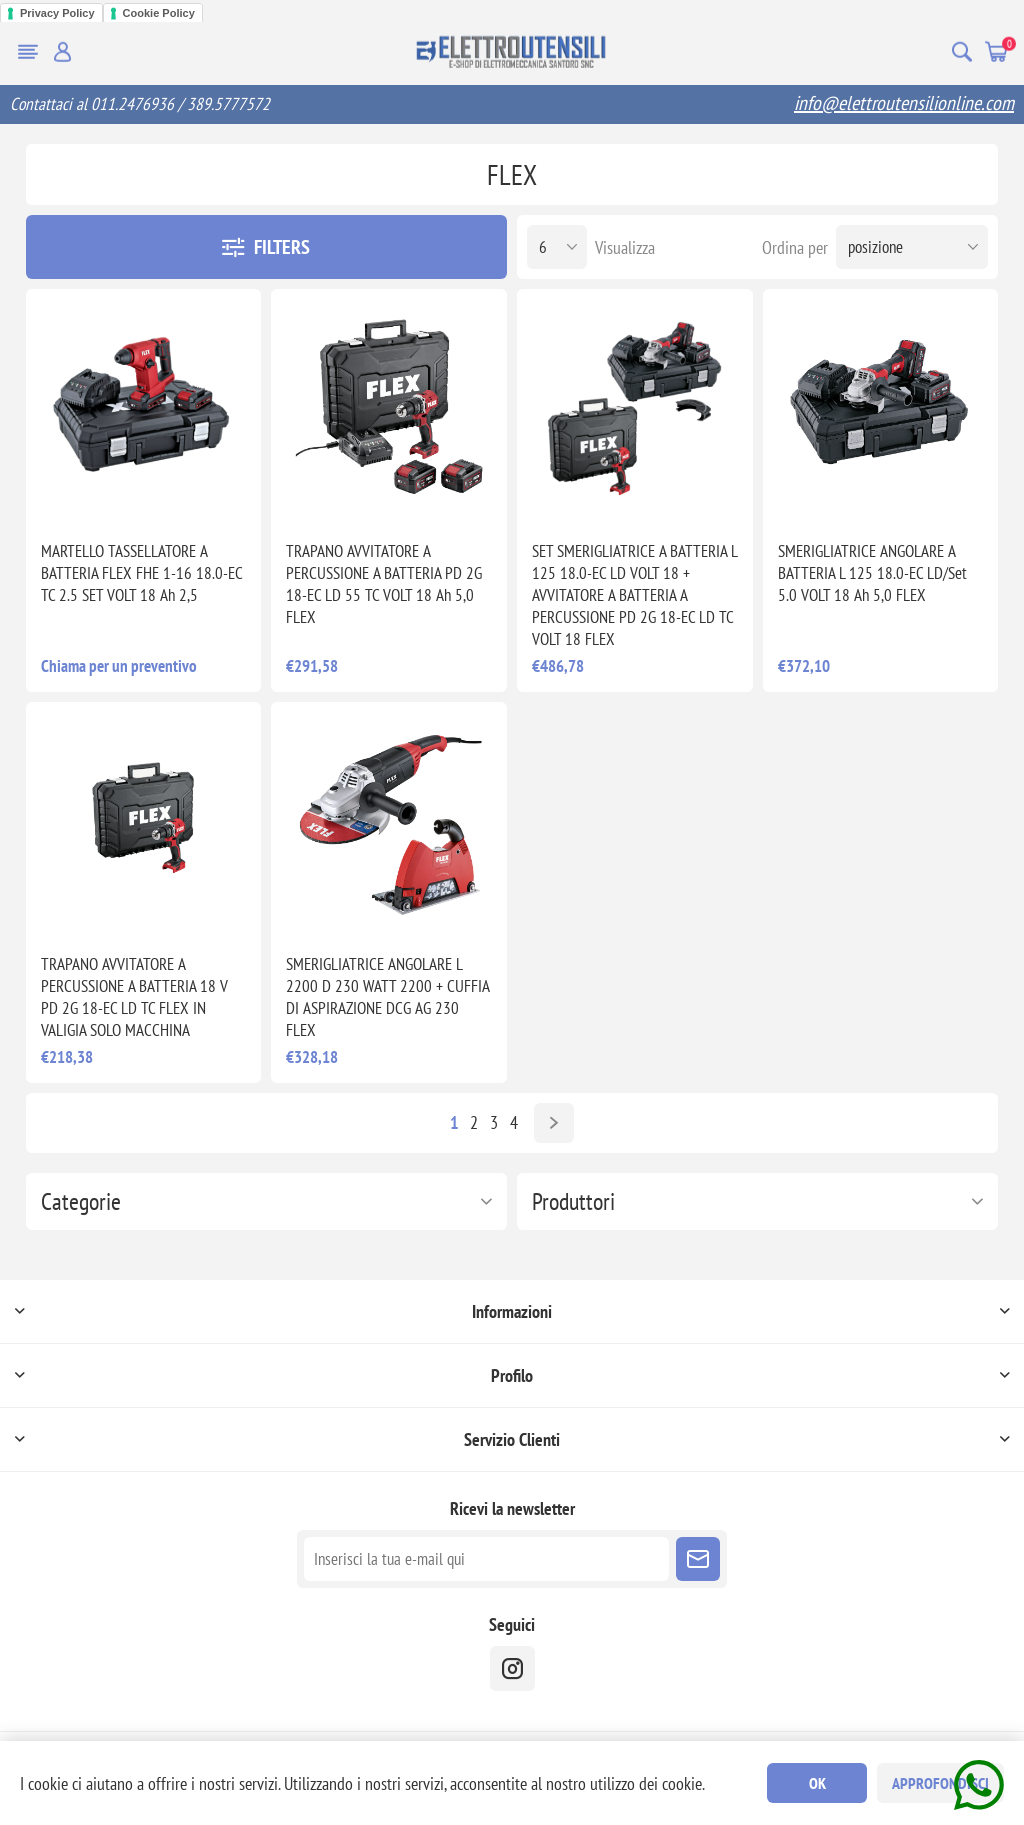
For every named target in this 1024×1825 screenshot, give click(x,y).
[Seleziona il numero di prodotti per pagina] (557, 247)
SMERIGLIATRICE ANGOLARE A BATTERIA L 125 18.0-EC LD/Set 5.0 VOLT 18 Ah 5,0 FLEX (872, 573)
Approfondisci (940, 1783)
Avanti (554, 1123)
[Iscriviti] (486, 1559)
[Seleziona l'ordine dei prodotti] (912, 247)
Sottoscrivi (698, 1559)
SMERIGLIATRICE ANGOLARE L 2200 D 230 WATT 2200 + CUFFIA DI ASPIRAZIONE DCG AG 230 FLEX (387, 997)
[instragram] (512, 1668)
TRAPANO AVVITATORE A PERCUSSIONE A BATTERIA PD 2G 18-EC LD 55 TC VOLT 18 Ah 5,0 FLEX (384, 584)
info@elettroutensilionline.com (904, 103)
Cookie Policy (159, 13)
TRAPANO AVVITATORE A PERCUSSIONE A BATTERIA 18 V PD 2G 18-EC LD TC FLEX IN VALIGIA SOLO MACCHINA (134, 997)
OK (817, 1783)
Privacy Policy (57, 13)
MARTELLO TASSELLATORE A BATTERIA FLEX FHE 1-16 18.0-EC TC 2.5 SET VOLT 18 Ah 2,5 (141, 573)
